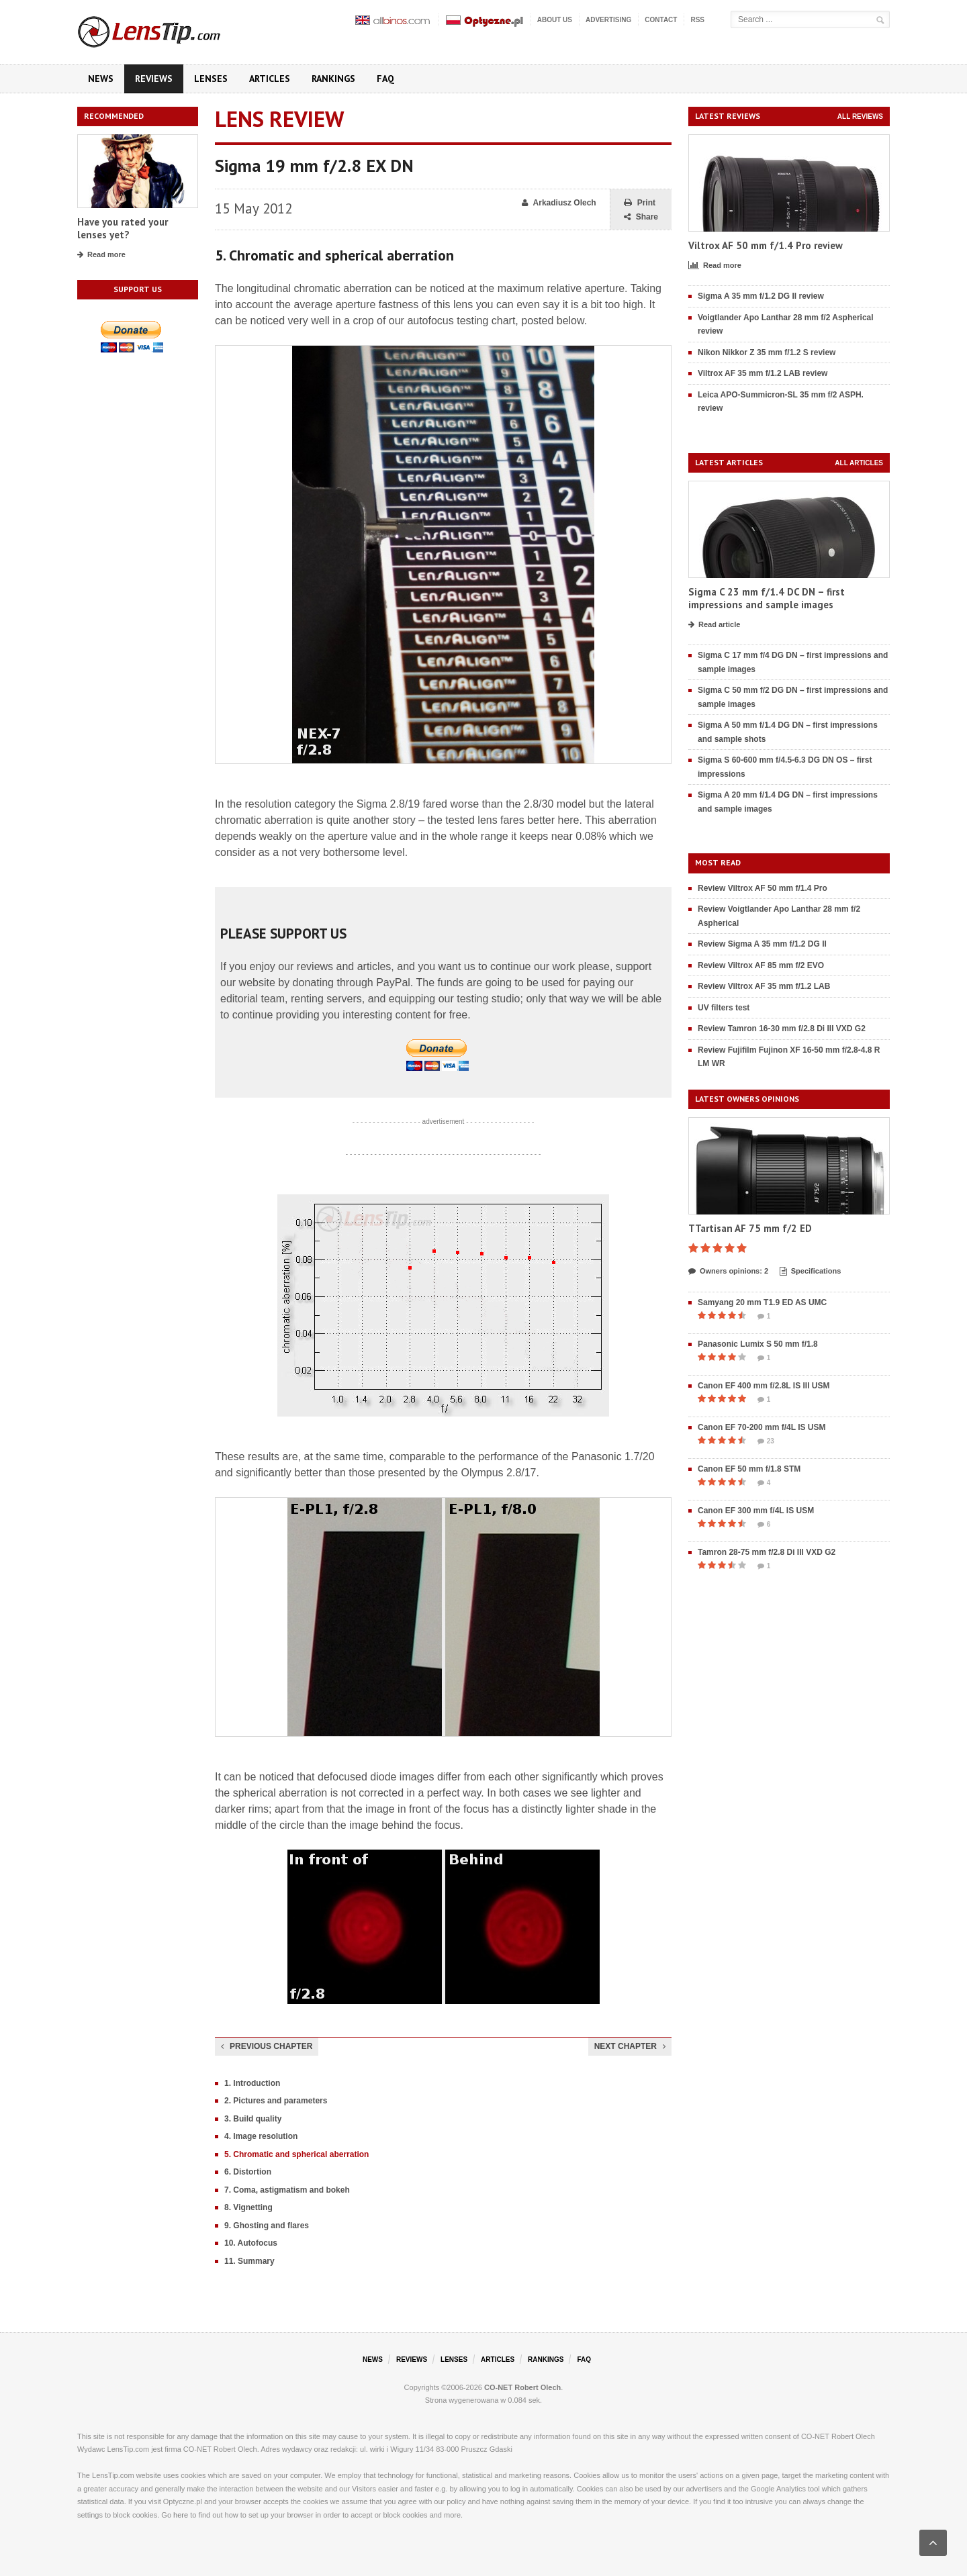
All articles (859, 463)
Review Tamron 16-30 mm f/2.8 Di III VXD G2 (782, 1028)
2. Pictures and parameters (275, 2100)
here (180, 2515)
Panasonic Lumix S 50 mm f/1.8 (758, 1344)
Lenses (211, 79)
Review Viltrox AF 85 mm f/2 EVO (761, 965)
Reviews (154, 79)
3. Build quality (252, 2119)
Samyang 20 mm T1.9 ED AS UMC (762, 1302)
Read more (101, 255)
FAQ (385, 79)
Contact (661, 19)
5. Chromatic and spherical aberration (296, 2154)
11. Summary (249, 2261)
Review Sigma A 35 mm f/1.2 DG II (762, 944)
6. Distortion (247, 2172)
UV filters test (723, 1007)
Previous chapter (266, 2046)
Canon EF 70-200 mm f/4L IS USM (762, 1427)
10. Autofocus (250, 2243)
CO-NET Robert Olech (522, 2387)
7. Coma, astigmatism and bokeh (287, 2190)
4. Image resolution (260, 2136)
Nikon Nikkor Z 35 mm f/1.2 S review (766, 352)
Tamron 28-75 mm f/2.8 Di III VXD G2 (766, 1552)
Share (641, 217)
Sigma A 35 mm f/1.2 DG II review (761, 296)
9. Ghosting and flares (266, 2225)
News (100, 79)
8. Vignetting (248, 2207)
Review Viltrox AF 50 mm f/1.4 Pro (762, 888)
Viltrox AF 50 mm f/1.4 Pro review (765, 245)
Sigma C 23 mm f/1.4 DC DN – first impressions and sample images (766, 598)
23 (765, 1441)
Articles (269, 79)
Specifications (810, 1271)
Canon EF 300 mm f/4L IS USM (756, 1510)
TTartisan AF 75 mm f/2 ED (750, 1228)
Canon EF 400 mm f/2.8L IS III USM (764, 1385)
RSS (697, 19)
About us (554, 19)
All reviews (860, 116)
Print (639, 203)
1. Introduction (252, 2083)
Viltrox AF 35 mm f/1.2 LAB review (762, 373)
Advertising (608, 19)
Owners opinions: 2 (728, 1271)
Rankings (333, 79)
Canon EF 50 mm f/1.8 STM (749, 1469)
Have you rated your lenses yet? (122, 229)
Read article (714, 625)
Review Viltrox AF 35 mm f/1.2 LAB (764, 986)
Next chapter (629, 2046)
